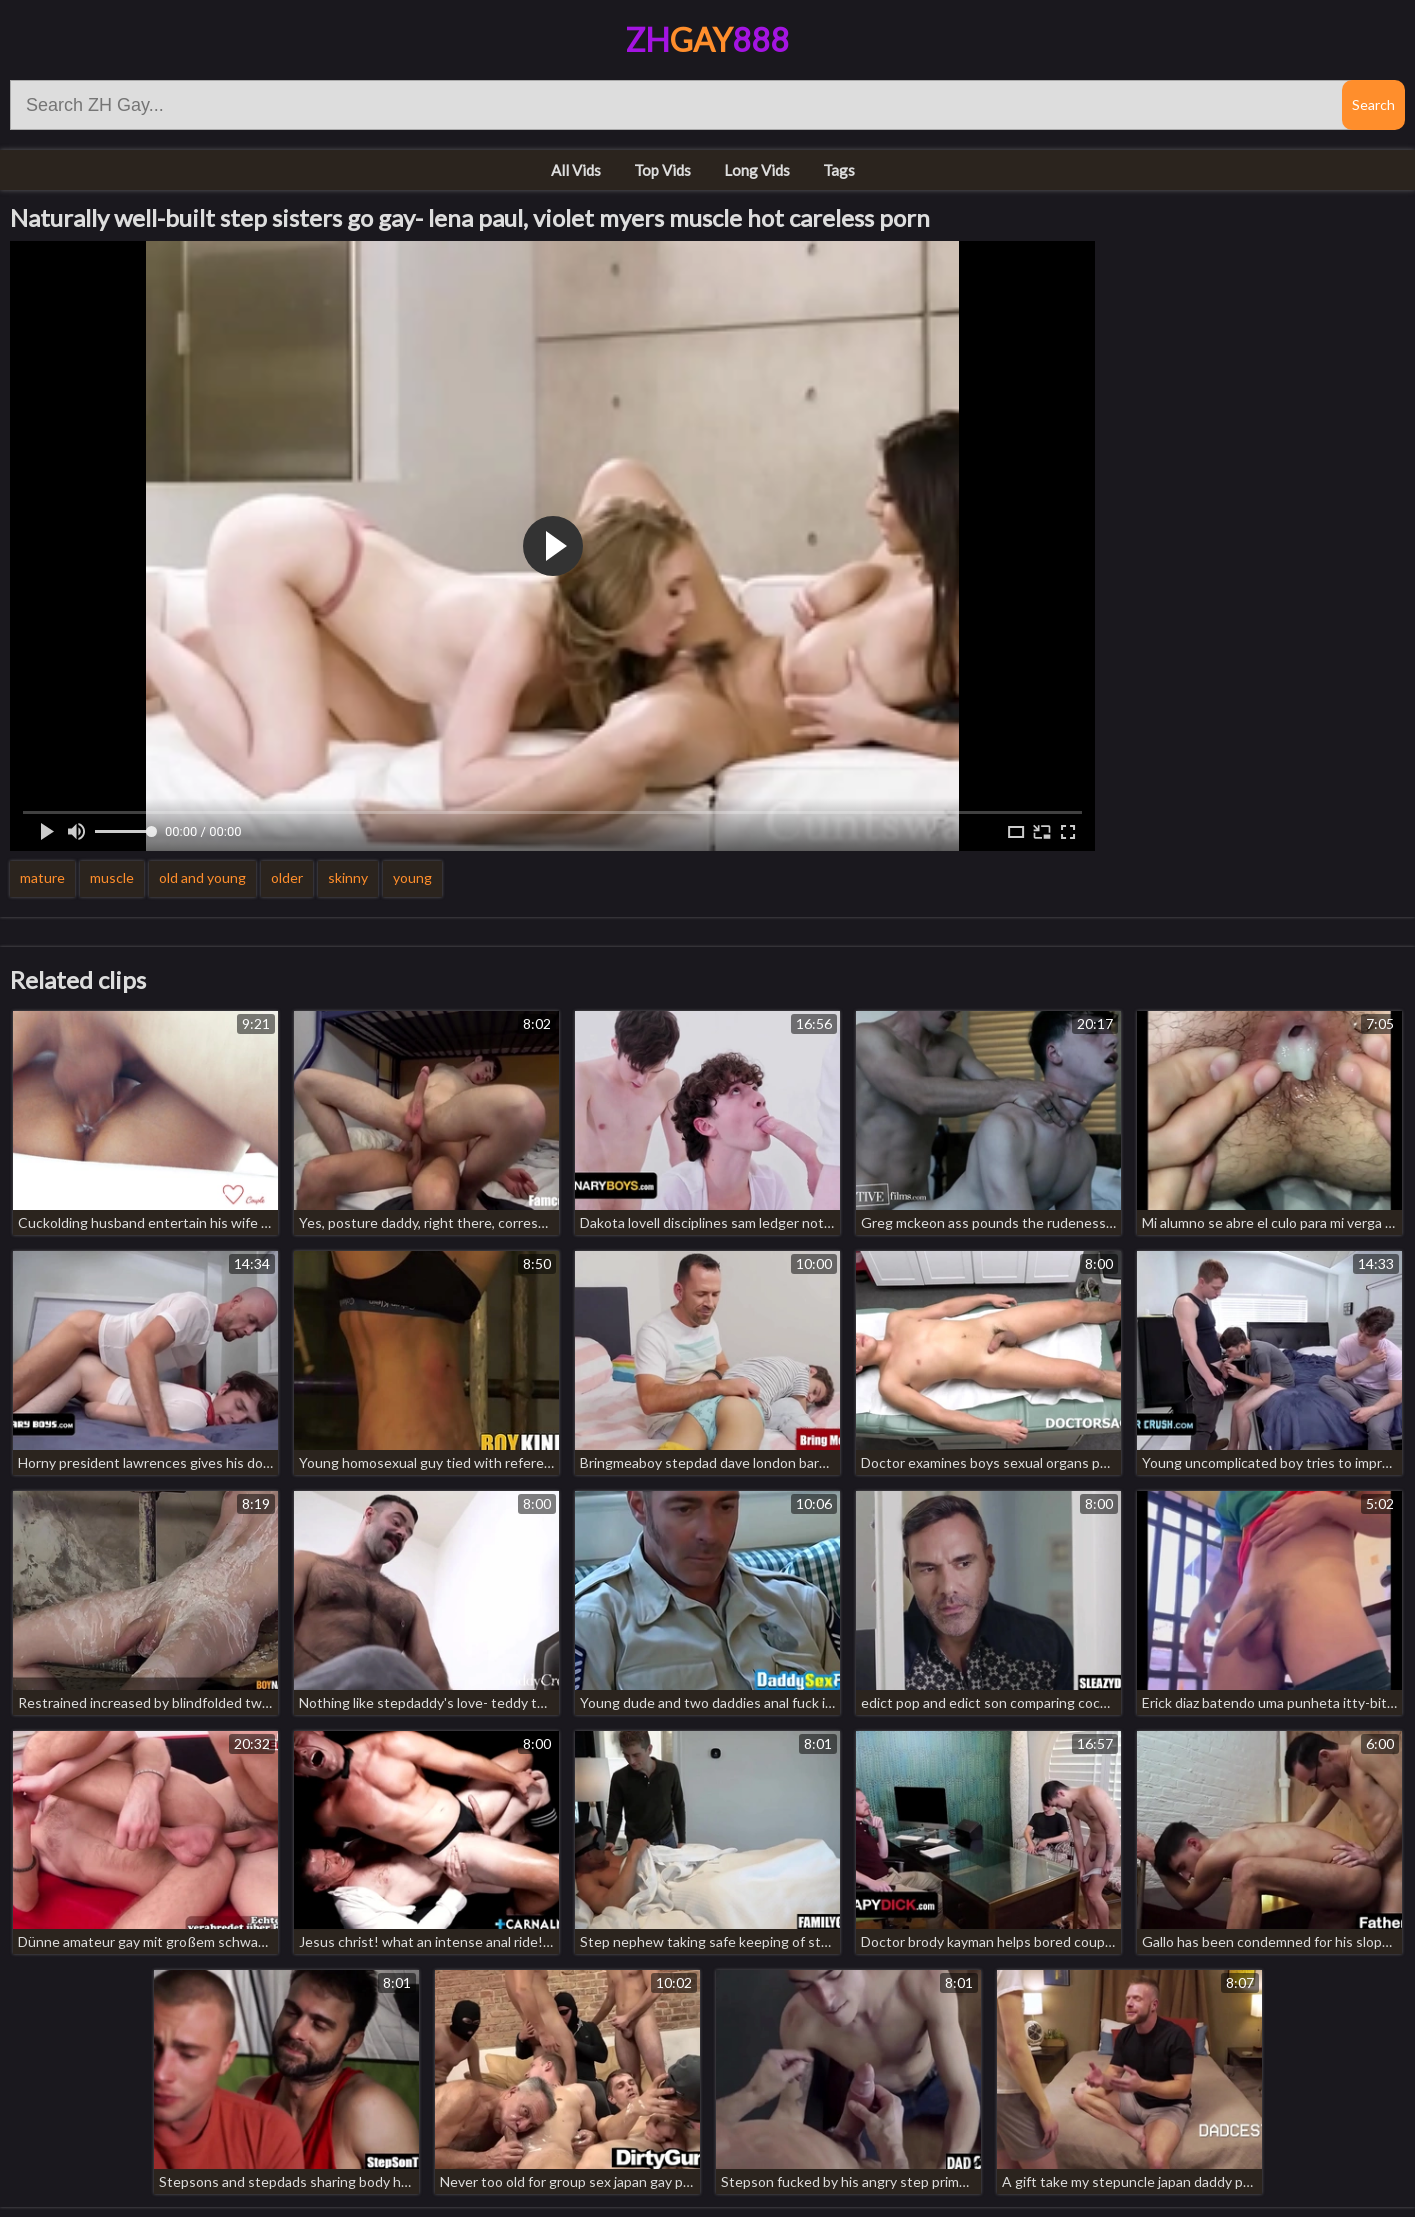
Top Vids (662, 170)
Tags (839, 170)
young (412, 877)
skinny (348, 877)
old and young (202, 877)
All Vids (576, 170)
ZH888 (707, 39)
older (287, 877)
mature (42, 877)
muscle (112, 877)
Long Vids (757, 170)
